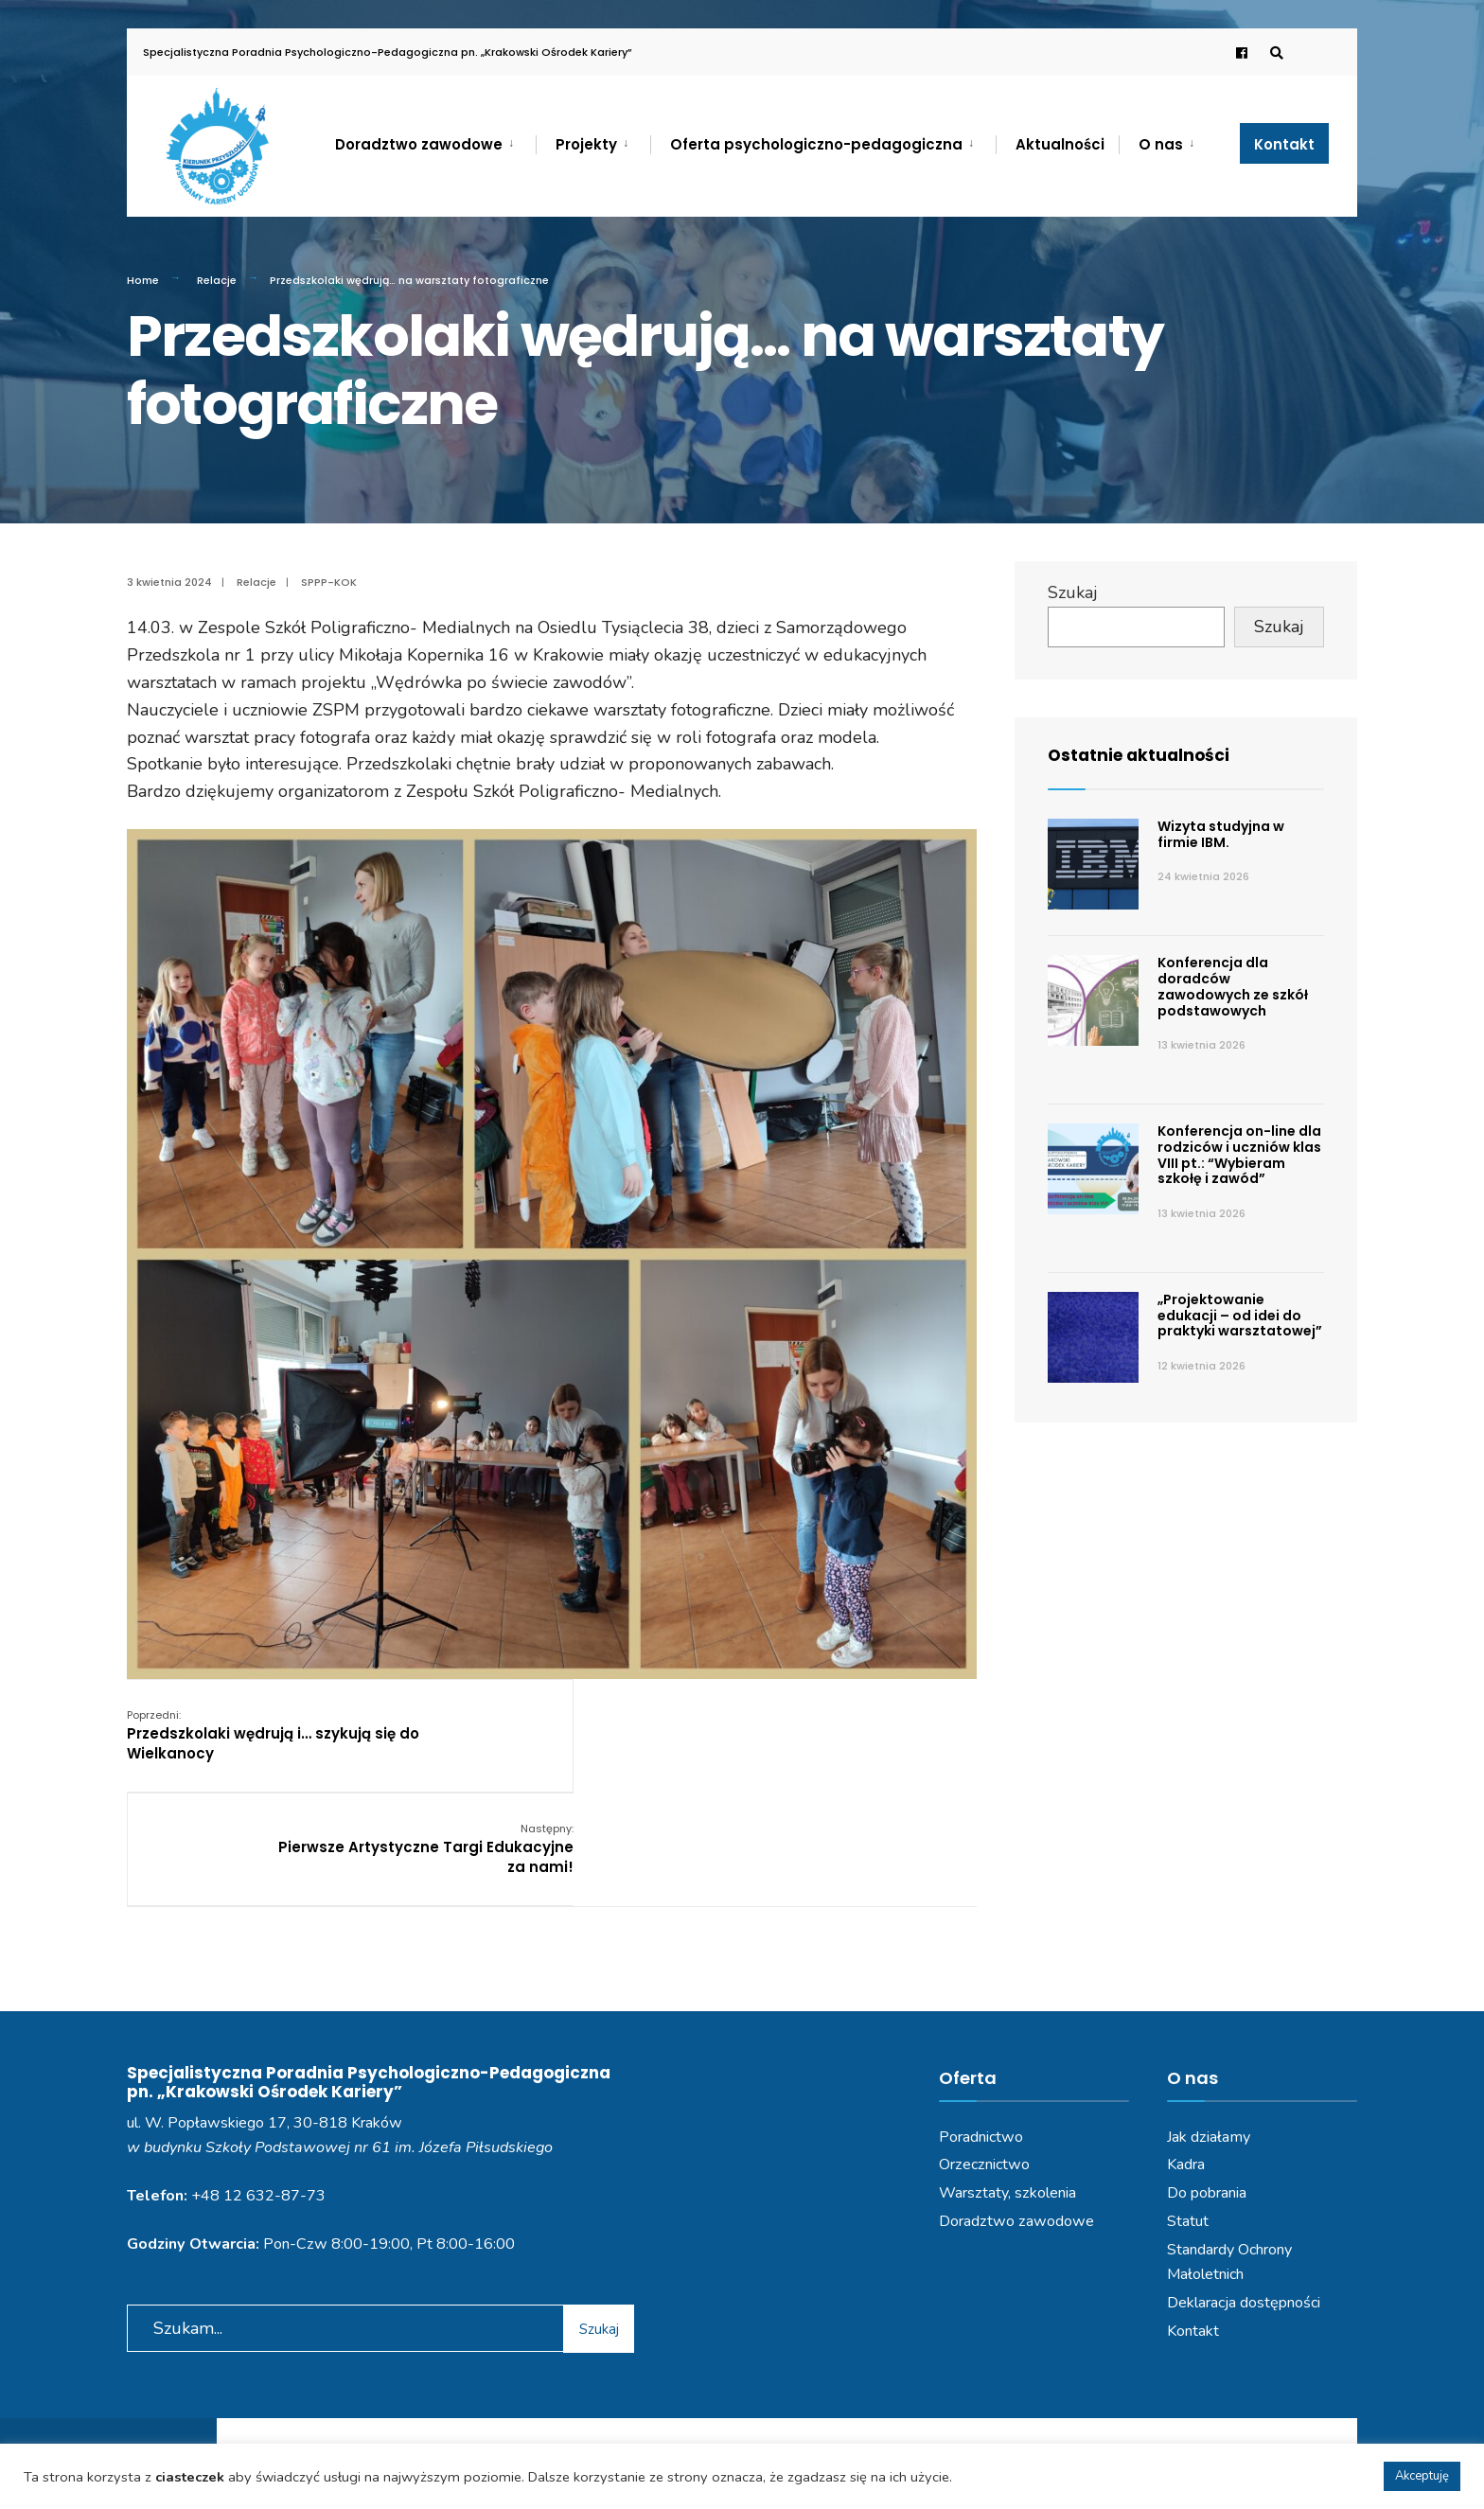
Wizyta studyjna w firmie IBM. (1220, 834)
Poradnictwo (981, 2021)
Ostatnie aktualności (1142, 755)
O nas (1161, 144)
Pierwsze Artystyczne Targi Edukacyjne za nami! (828, 1734)
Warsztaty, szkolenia (1007, 2078)
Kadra (1186, 2050)
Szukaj (1073, 592)
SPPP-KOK (329, 582)
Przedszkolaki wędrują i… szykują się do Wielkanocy (273, 1734)
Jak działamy (1208, 2021)
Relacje (217, 280)
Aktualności (1060, 144)
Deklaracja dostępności (1243, 2187)
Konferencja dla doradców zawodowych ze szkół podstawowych (1232, 986)
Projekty (586, 144)
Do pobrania (1206, 2078)
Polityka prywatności (654, 2441)
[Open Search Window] (1274, 52)
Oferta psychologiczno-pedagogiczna (816, 144)
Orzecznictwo (984, 2050)
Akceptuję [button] (1422, 2475)
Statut (1188, 2105)
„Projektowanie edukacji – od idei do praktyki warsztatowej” (1239, 1315)
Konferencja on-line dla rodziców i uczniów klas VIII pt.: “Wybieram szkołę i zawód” (1239, 1155)
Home (143, 280)
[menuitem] (435, 141)
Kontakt (1284, 144)
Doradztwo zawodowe (419, 144)
